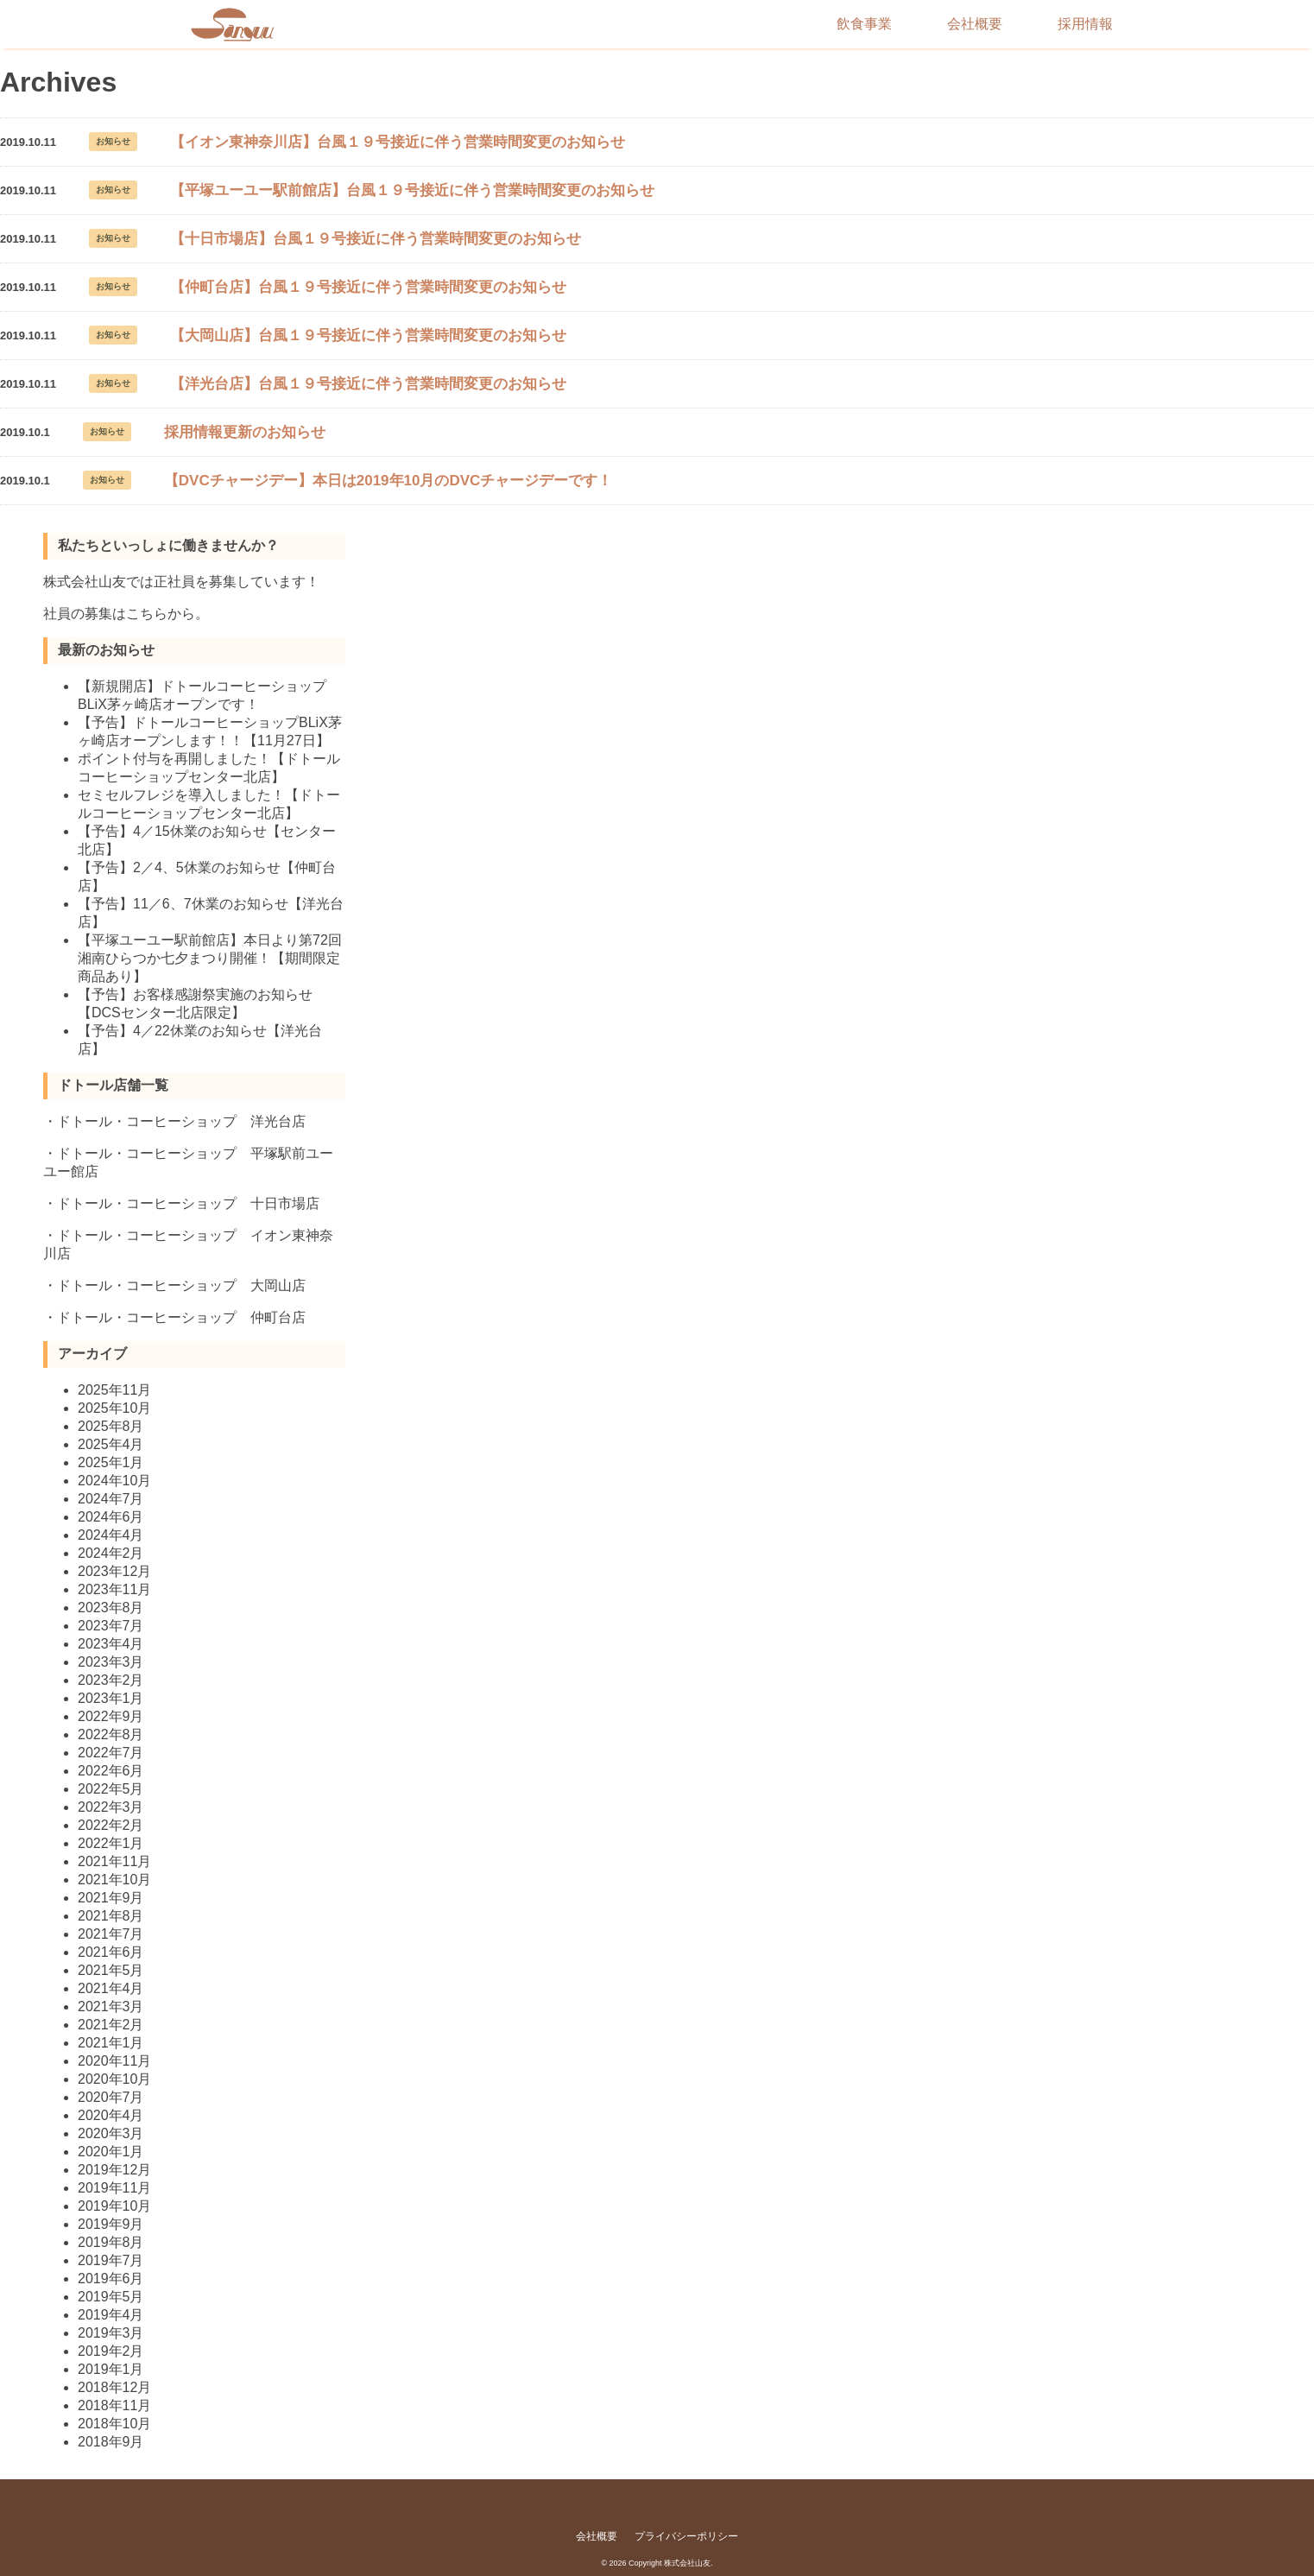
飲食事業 (864, 23)
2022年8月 (111, 1734)
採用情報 (1085, 23)
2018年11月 (114, 2405)
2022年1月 (111, 1843)
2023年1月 (111, 1698)
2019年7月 (111, 2260)
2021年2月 (111, 2024)
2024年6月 (111, 1517)
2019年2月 (111, 2351)
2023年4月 (111, 1643)
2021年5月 (111, 1970)
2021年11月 (114, 1861)
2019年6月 (111, 2278)
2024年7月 (111, 1498)
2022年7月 (111, 1752)
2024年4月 (111, 1535)
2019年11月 (114, 2187)
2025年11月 (114, 1390)
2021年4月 (111, 1988)
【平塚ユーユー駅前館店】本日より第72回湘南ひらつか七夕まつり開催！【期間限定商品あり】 (210, 958)
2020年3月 (111, 2133)
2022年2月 (111, 1825)
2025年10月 (114, 1408)
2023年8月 (111, 1607)
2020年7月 (111, 2097)
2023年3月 (111, 1662)
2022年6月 (111, 1770)
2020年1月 (111, 2151)
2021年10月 (114, 1879)
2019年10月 (114, 2206)
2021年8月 (111, 1915)
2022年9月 (111, 1716)
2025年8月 (111, 1426)
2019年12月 (114, 2169)
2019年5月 (111, 2296)
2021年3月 (111, 2006)
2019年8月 (111, 2242)
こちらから (160, 613)
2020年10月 (114, 2079)
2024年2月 (111, 1553)
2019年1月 (111, 2369)
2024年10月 (114, 1480)
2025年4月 (111, 1444)
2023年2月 (111, 1680)
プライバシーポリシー (686, 2536)
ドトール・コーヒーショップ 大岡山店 (181, 1285)
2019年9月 (111, 2224)
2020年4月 (111, 2115)
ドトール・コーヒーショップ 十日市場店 (188, 1203)
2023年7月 (111, 1625)
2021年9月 (111, 1897)
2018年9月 (111, 2441)
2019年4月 (111, 2314)
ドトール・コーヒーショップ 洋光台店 (181, 1121)
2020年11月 (114, 2061)
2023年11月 (114, 1589)
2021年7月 (111, 1934)
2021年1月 (111, 2042)
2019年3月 (111, 2333)
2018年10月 (114, 2423)
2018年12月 (114, 2387)
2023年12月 (114, 1571)
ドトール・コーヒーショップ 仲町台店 (181, 1317)
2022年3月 (111, 1807)
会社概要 (974, 23)
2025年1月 (111, 1462)
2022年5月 (111, 1789)
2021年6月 (111, 1952)
